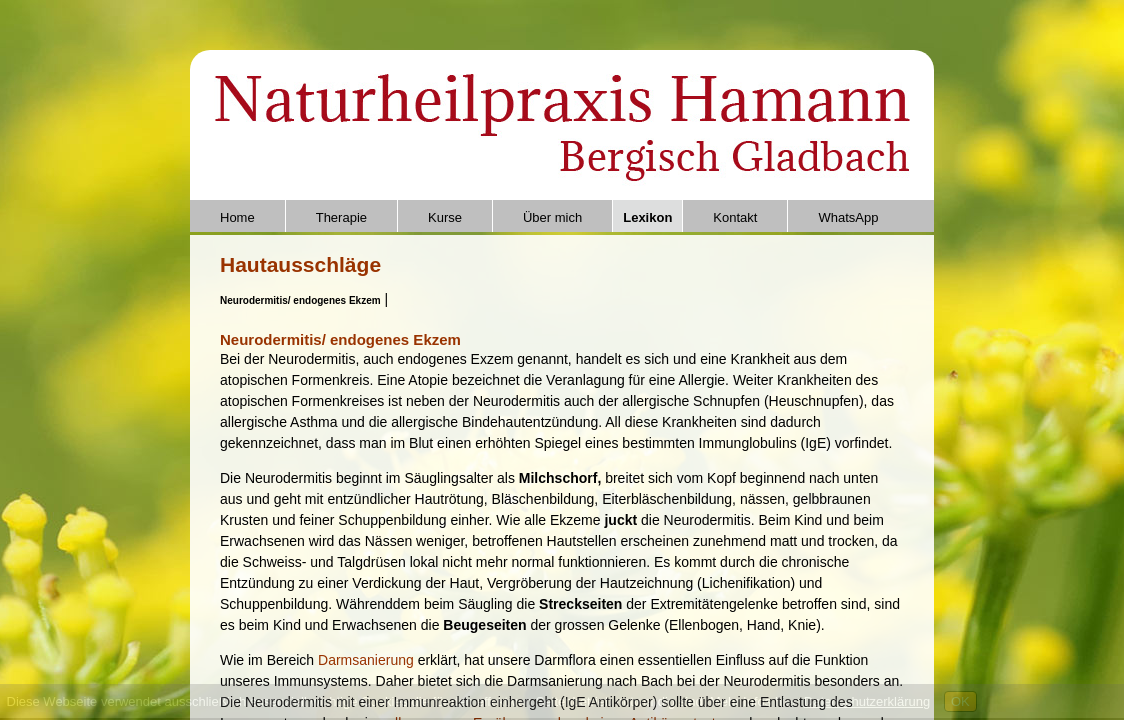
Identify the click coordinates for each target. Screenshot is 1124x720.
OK (960, 701)
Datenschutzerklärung (867, 701)
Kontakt (735, 217)
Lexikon (647, 217)
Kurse (445, 217)
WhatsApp (848, 217)
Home (237, 217)
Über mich (552, 217)
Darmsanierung (368, 660)
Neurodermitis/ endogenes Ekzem (300, 300)
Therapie (341, 217)
